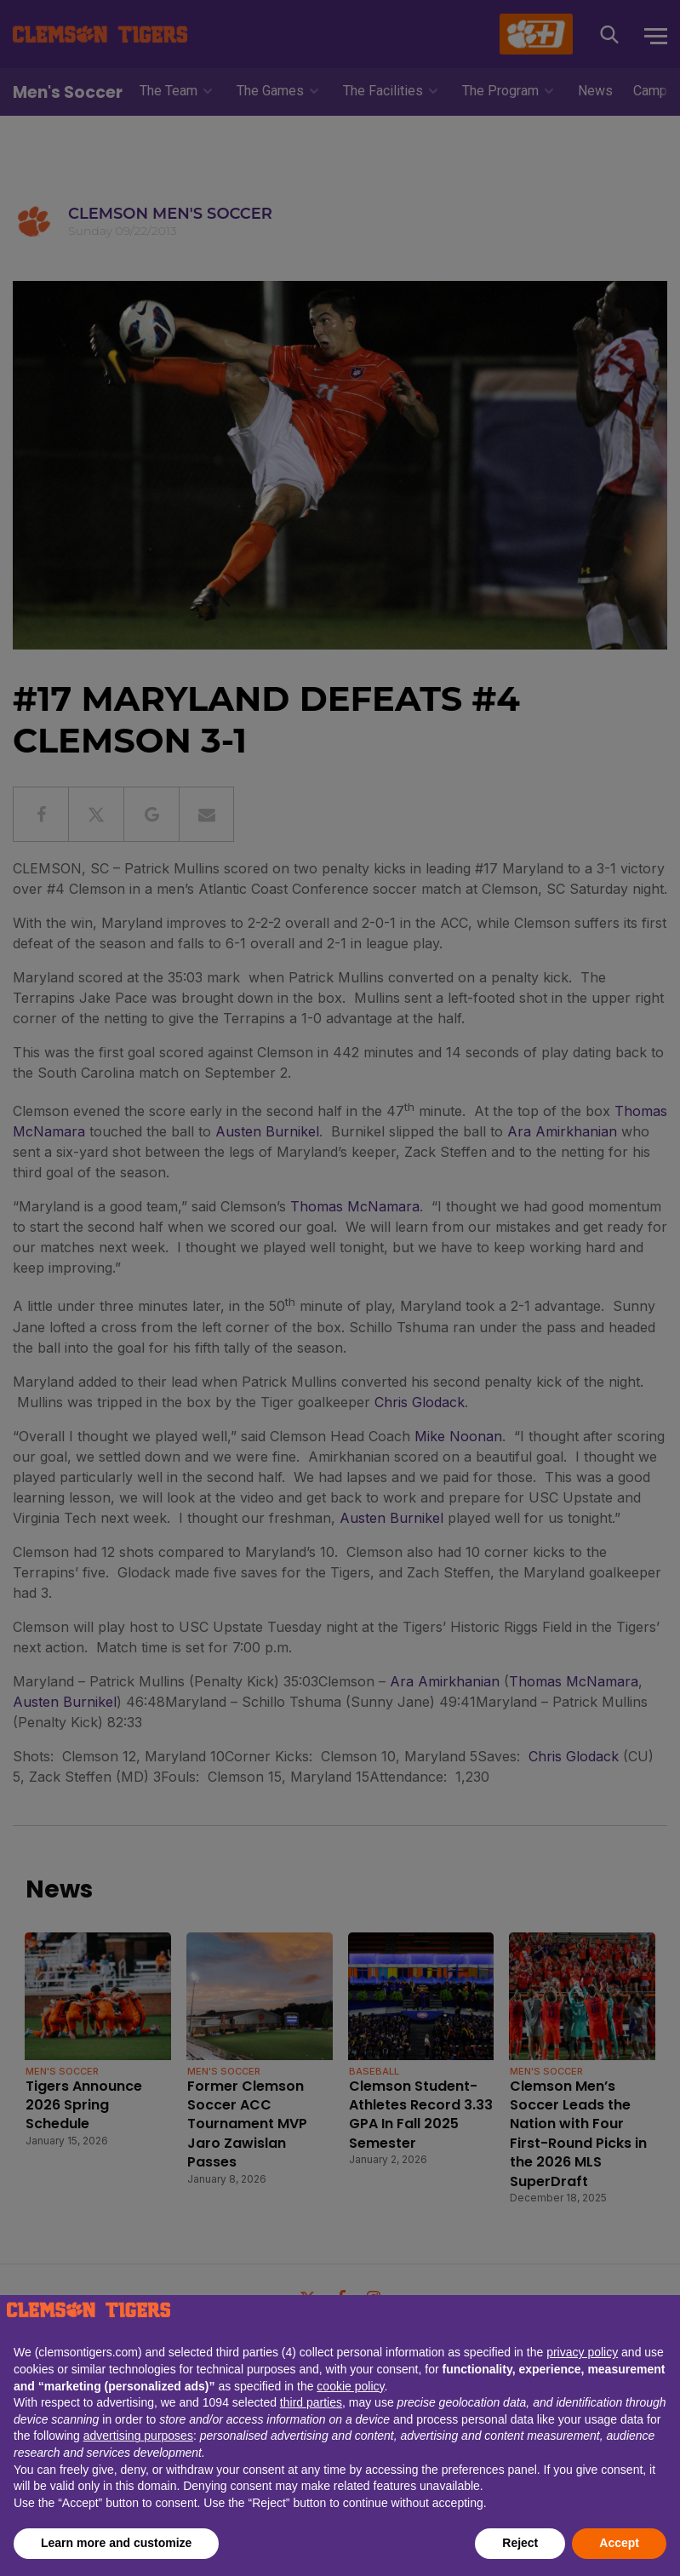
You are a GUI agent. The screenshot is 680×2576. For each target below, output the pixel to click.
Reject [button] (520, 2543)
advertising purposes (138, 2435)
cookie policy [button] (350, 2386)
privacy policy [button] (582, 2352)
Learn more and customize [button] (116, 2543)
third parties (311, 2402)
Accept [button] (619, 2543)
